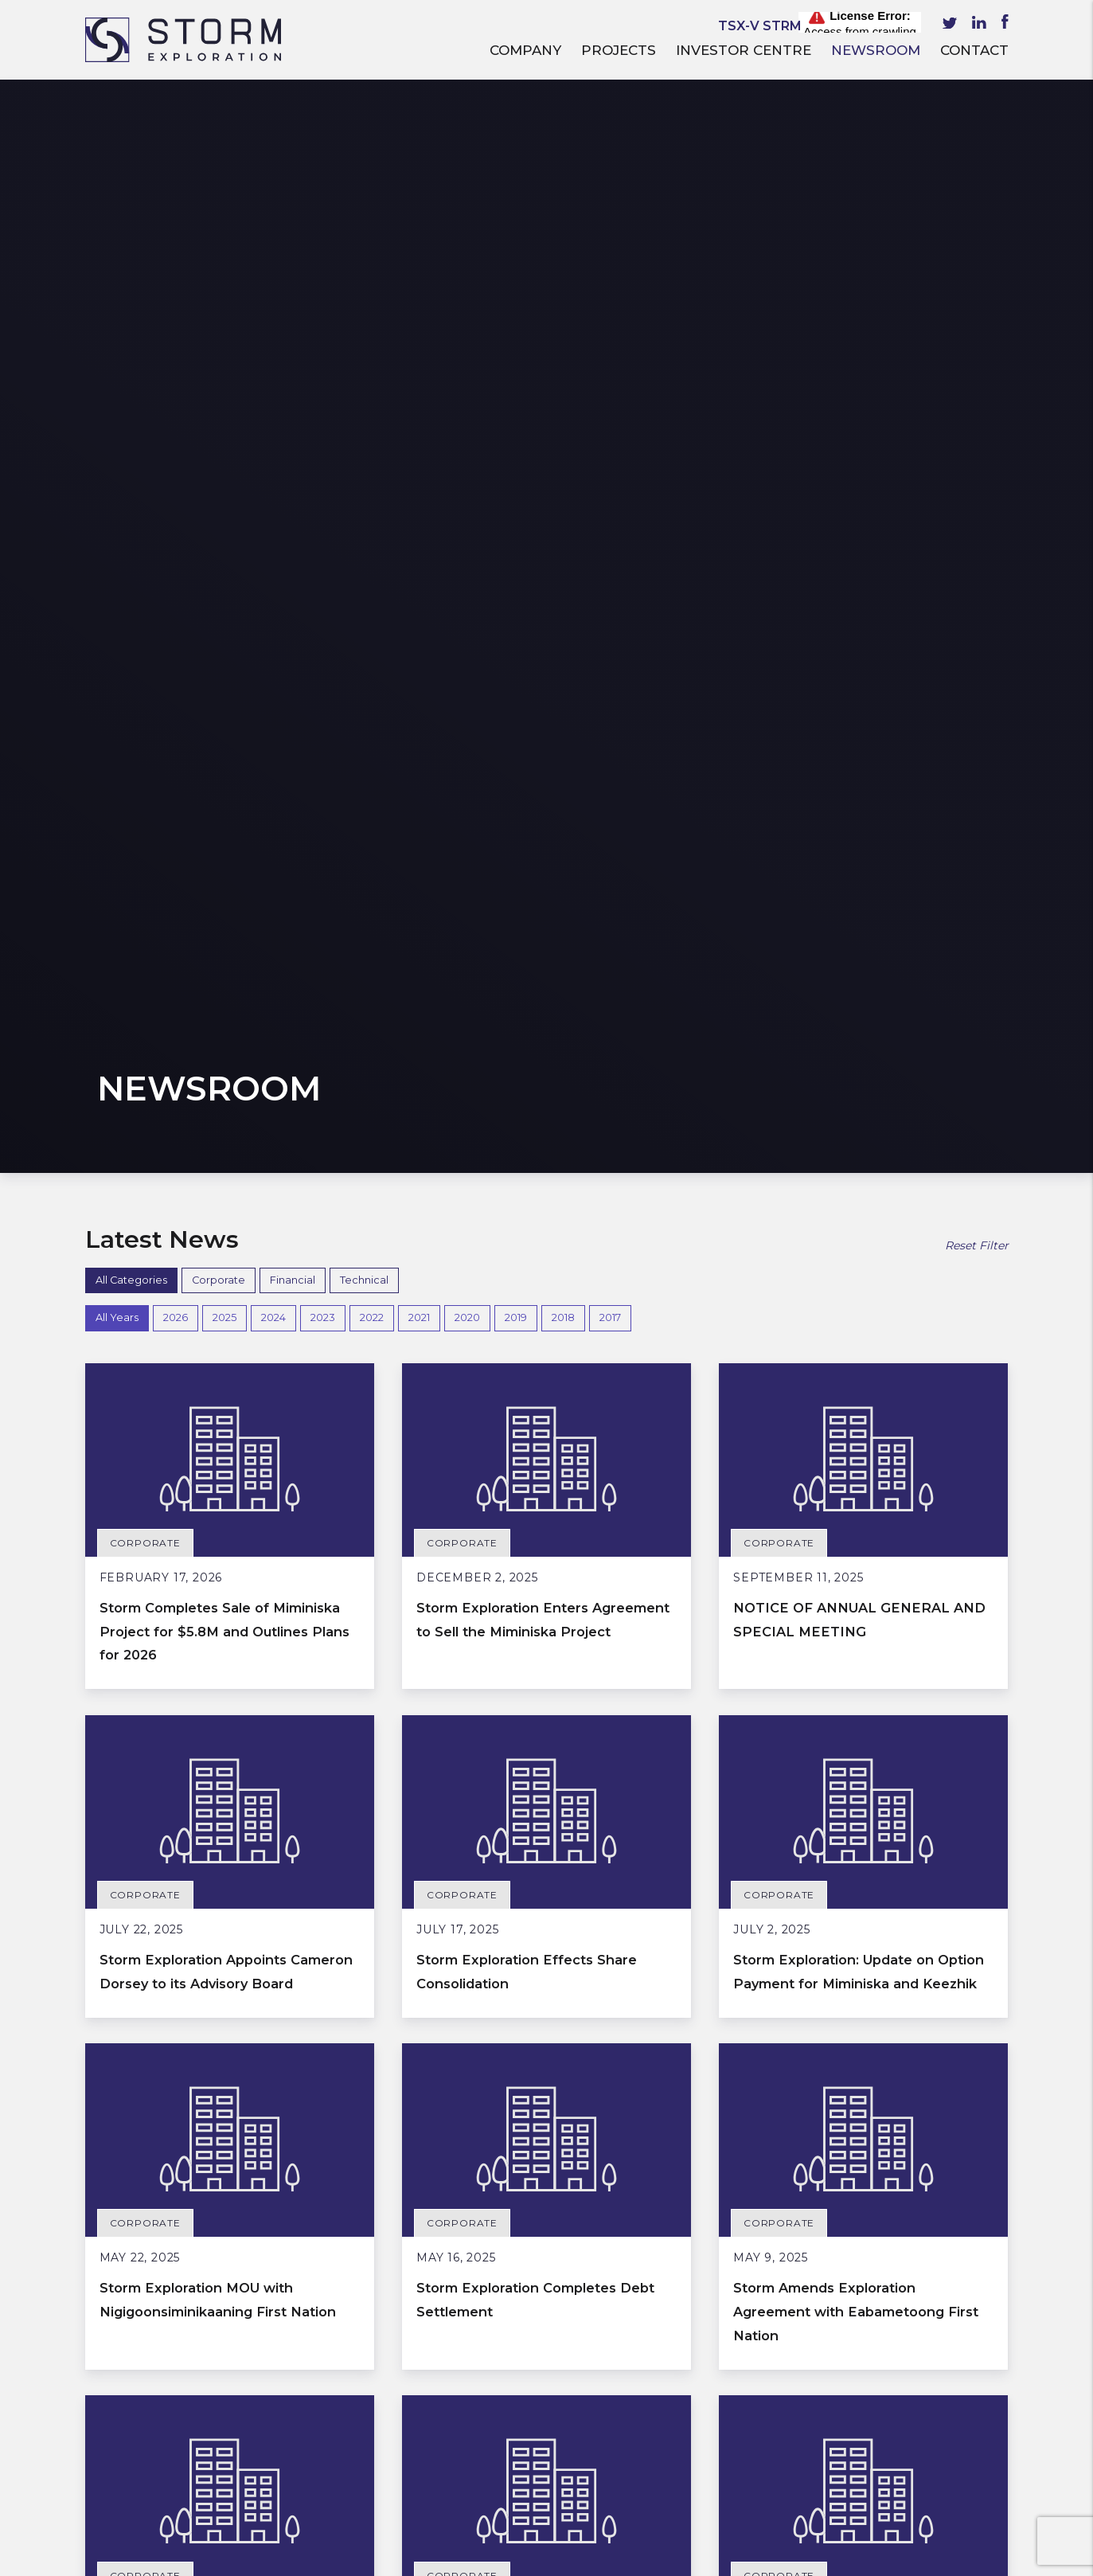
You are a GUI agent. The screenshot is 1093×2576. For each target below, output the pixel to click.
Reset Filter (977, 167)
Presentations (131, 2425)
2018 (563, 239)
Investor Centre (743, 50)
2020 (467, 239)
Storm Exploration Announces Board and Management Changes (858, 1960)
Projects (618, 50)
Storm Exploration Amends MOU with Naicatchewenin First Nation (528, 1960)
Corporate (218, 201)
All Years (117, 239)
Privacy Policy (446, 2557)
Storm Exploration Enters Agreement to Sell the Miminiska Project (521, 551)
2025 (224, 239)
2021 (419, 239)
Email (671, 2379)
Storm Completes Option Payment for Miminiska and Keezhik (846, 1608)
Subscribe (833, 2456)
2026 (175, 239)
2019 (516, 239)
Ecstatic (991, 2557)
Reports (112, 2381)
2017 (610, 239)
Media (105, 2403)
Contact (974, 50)
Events (107, 2448)
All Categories (131, 201)
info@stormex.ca (424, 2473)
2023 (322, 239)
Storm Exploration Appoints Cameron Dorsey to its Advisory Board (229, 903)
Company (525, 50)
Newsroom (875, 50)
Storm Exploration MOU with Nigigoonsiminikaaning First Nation (218, 1256)
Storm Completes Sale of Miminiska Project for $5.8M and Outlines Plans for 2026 (213, 551)
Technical (364, 201)
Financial (292, 201)
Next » (599, 2072)
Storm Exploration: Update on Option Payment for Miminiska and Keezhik (859, 903)
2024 (273, 239)
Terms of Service (359, 2557)
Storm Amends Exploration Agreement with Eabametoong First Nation (863, 1256)
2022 (372, 239)
